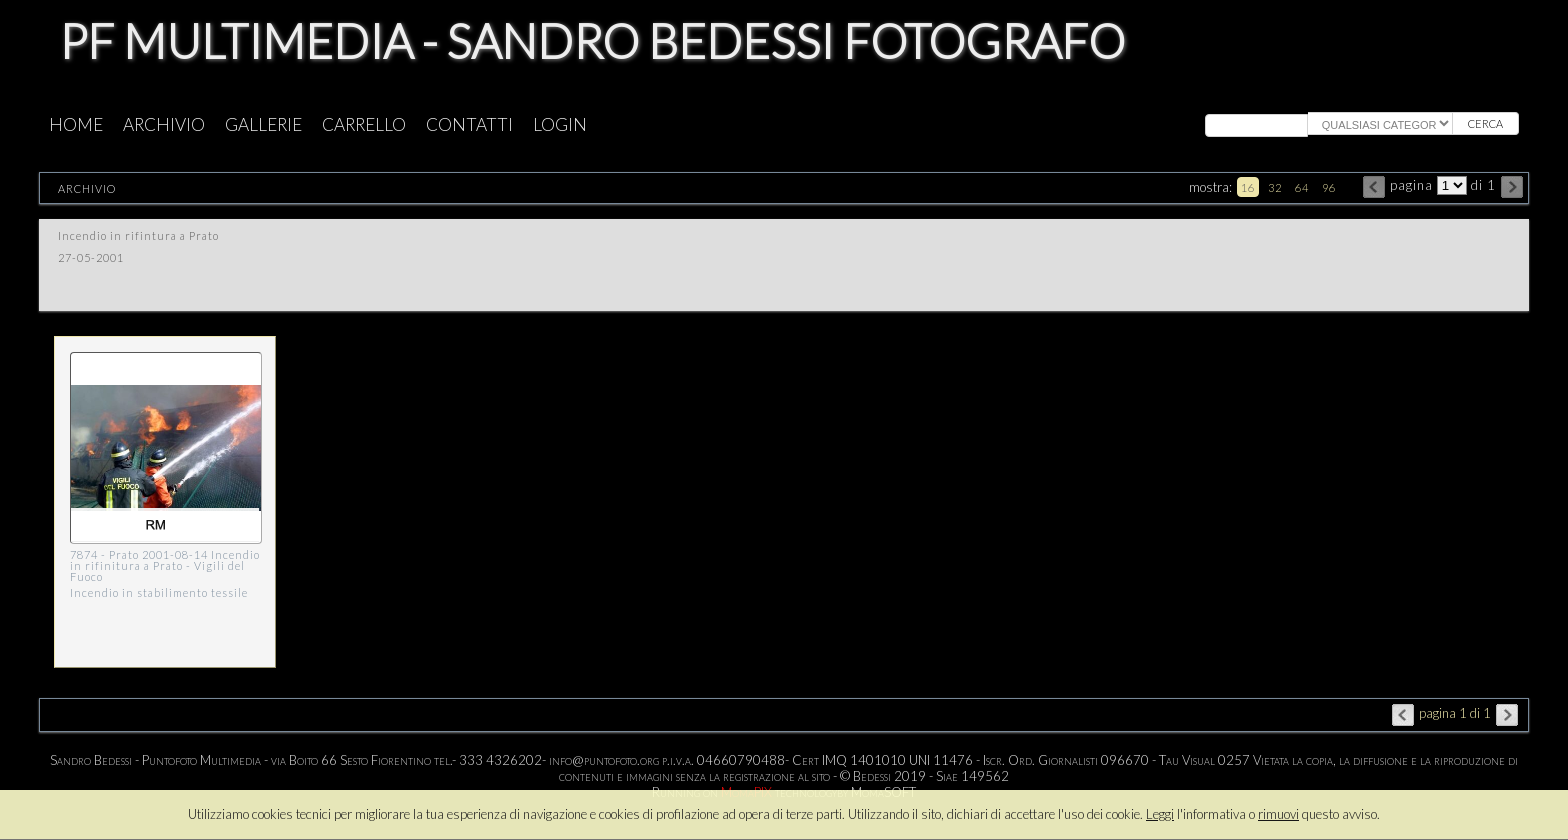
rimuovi (1278, 814)
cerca (1485, 123)
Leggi (1160, 814)
